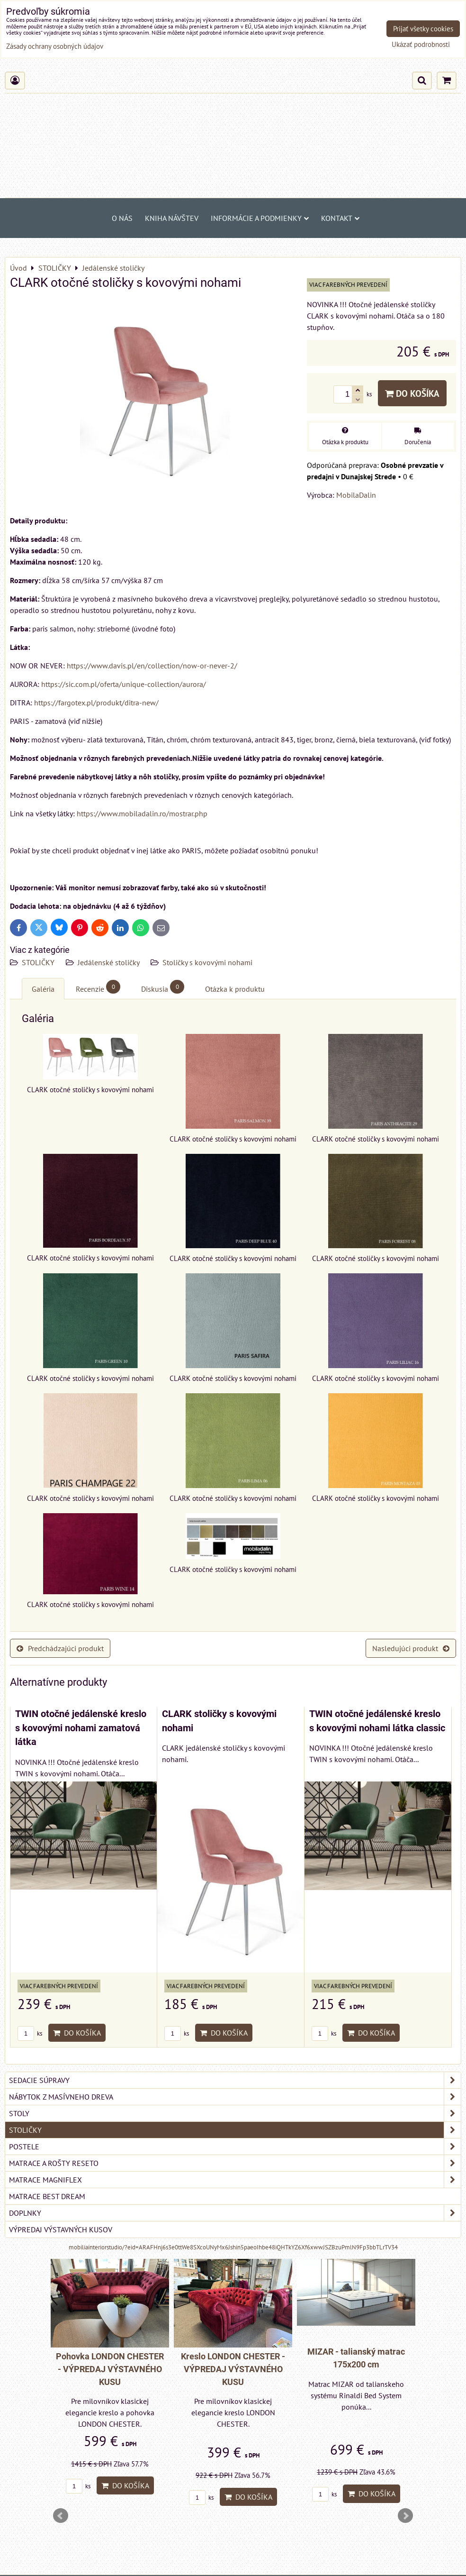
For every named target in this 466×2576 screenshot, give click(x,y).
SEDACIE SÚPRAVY (235, 2080)
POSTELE (235, 2146)
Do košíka (412, 393)
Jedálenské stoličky (109, 962)
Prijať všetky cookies (423, 28)
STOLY (235, 2113)
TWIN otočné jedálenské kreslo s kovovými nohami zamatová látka (80, 1727)
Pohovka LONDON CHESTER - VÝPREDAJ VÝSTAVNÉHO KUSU (110, 2369)
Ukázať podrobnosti (421, 45)
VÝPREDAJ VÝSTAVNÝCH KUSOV (60, 2229)
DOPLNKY (235, 2213)
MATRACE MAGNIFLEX (235, 2180)
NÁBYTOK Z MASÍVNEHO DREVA (235, 2097)
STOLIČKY (39, 962)
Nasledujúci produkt (410, 1648)
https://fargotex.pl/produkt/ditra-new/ (96, 702)
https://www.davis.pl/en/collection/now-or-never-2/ (152, 665)
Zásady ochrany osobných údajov (54, 46)
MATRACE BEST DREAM (47, 2196)
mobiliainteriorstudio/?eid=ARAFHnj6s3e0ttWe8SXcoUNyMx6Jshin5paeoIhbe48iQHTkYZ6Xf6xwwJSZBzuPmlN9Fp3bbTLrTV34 (233, 2247)
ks (30, 2033)
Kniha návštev (171, 218)
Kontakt (340, 218)
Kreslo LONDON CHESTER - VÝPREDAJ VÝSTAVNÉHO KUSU (233, 2369)
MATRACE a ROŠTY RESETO (235, 2163)
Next (405, 2515)
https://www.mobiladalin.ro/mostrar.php (142, 813)
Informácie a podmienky (260, 218)
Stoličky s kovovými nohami (207, 962)
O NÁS (122, 218)
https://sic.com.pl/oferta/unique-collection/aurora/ (123, 684)
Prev (60, 2515)
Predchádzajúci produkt (60, 1648)
